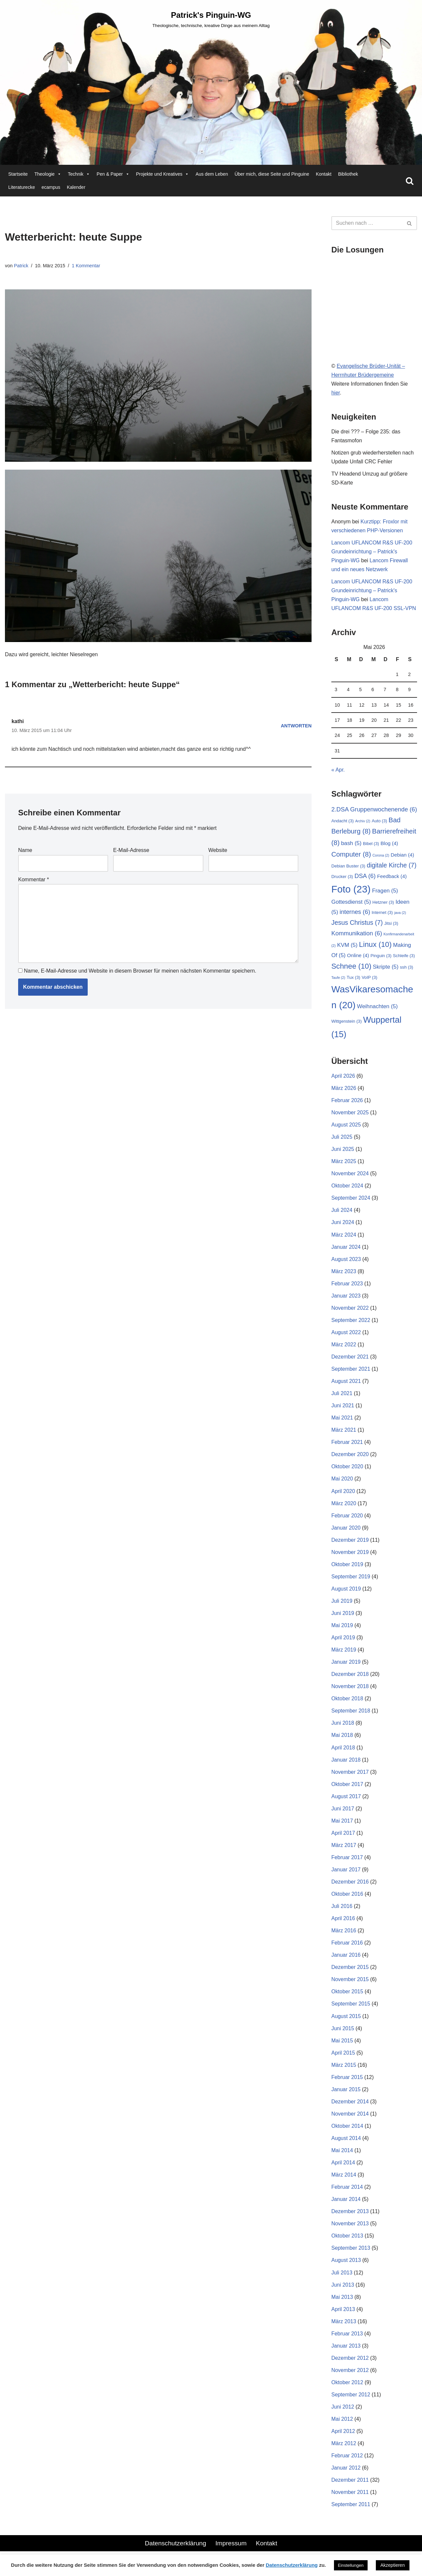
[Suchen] (410, 181)
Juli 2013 (341, 2279)
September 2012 (350, 2402)
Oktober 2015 (347, 1997)
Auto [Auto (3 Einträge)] (379, 822)
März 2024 (343, 1237)
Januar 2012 (346, 2475)
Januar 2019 (346, 1666)
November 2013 (350, 2230)
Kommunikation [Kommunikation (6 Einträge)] (356, 935)
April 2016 (343, 1924)
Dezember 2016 (350, 1887)
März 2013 (343, 2328)
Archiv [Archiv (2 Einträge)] (362, 823)
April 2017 (343, 1838)
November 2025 (350, 1115)
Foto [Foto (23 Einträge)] (351, 890)
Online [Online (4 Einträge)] (358, 957)
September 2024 (350, 1201)
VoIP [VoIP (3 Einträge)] (369, 979)
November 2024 (350, 1176)
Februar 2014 (347, 2193)
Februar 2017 (347, 1862)
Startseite (18, 174)
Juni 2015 (342, 2034)
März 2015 (343, 2071)
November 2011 (350, 2500)
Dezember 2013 (350, 2218)
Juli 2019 (341, 1605)
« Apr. (338, 771)
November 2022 (350, 1311)
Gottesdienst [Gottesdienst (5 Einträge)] (351, 903)
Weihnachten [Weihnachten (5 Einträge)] (377, 1008)
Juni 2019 (342, 1617)
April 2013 (343, 2316)
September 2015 (350, 2009)
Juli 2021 (341, 1397)
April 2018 (343, 1752)
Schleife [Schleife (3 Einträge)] (404, 957)
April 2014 (343, 2169)
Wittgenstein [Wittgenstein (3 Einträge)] (346, 1023)
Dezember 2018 (350, 1679)
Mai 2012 (342, 2426)
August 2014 (346, 2144)
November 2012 (350, 2377)
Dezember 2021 (350, 1360)
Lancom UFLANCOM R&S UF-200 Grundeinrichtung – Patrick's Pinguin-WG (371, 552)
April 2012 (343, 2439)
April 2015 (343, 2059)
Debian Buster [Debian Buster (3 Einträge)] (348, 867)
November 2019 (350, 1556)
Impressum (231, 2551)
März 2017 (343, 1850)
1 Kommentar (86, 265)
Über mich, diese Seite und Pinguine (271, 174)
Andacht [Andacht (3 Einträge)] (342, 822)
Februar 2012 (347, 2463)
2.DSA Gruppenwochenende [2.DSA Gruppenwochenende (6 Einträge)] (374, 810)
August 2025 (346, 1127)
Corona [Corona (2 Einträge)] (381, 857)
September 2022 (350, 1323)
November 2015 (350, 1985)
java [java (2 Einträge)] (400, 915)
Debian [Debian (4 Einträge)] (402, 856)
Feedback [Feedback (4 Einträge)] (392, 878)
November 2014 (350, 2120)
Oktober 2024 (347, 1188)
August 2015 (346, 2022)
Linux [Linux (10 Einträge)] (375, 946)
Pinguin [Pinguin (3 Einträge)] (381, 957)
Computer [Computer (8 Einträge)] (351, 856)
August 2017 (346, 1801)
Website (217, 851)
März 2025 (343, 1164)
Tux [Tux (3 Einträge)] (353, 979)
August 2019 (346, 1593)
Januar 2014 (346, 2206)
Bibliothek (348, 174)
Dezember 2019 (350, 1544)
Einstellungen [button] (351, 2565)
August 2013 (346, 2267)
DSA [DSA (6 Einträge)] (365, 877)
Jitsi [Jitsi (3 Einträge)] (391, 925)
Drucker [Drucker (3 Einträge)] (342, 878)
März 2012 (343, 2451)
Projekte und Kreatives (162, 174)
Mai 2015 (342, 2046)
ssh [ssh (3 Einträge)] (406, 969)
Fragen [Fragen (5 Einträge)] (385, 892)
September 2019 (350, 1580)
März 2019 (343, 1654)
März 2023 (343, 1274)
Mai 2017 (342, 1826)
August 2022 (346, 1335)
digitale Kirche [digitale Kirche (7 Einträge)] (391, 866)
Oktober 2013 (347, 2242)
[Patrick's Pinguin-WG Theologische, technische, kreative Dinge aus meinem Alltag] (211, 19)
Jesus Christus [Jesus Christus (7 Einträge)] (357, 924)
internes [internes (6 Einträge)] (355, 913)
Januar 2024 (346, 1249)
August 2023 (346, 1262)
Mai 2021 (342, 1421)
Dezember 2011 (350, 2487)
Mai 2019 (342, 1629)
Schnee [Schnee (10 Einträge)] (351, 968)
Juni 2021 (342, 1409)
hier (335, 393)
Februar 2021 (347, 1446)
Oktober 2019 (347, 1568)
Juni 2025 (342, 1152)
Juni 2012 (342, 2414)
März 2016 (343, 1936)
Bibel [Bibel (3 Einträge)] (371, 845)
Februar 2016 (347, 1948)
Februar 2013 (347, 2340)
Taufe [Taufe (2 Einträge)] (338, 979)
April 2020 (343, 1495)
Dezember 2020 (350, 1458)
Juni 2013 (342, 2291)
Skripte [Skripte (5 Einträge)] (386, 969)
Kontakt (323, 174)
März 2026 (343, 1090)
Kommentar (33, 880)
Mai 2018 (342, 1740)
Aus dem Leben (212, 174)
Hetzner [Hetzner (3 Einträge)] (383, 903)
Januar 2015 (346, 2095)
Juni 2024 (342, 1225)
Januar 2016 (346, 1960)
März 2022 (343, 1348)
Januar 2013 (346, 2353)
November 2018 (350, 1691)
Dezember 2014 (350, 2108)
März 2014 (343, 2181)
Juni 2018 (342, 1728)
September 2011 (350, 2512)
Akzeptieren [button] (392, 2565)
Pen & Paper (113, 174)
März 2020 (343, 1507)
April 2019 (343, 1642)
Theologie (47, 174)
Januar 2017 (346, 1875)
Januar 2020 (346, 1532)
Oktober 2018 (347, 1703)
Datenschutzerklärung (175, 2551)
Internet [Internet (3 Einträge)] (382, 914)
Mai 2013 (342, 2304)
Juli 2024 (341, 1213)
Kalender (76, 187)
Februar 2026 (347, 1102)
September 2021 (350, 1372)
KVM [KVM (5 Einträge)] (347, 947)
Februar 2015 (347, 2083)
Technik (79, 174)
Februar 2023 (347, 1286)
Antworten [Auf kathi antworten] (296, 726)
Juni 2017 (342, 1813)
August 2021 (346, 1384)
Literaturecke (21, 187)
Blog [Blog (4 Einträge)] (389, 845)
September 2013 (350, 2255)
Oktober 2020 (347, 1470)
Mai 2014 (342, 2156)
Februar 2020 (347, 1519)
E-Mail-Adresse (131, 851)
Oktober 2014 (347, 2132)
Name (25, 851)
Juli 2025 (341, 1139)
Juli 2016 (341, 1912)
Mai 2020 (342, 1482)
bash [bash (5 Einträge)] (351, 845)
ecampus (51, 187)
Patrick (21, 265)
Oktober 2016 (347, 1899)
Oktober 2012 (347, 2389)
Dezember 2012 (350, 2365)
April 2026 (343, 1078)
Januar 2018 (346, 1764)
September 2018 (350, 1715)
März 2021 (343, 1433)
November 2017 (350, 1776)
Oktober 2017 (347, 1789)
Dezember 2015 (350, 1973)
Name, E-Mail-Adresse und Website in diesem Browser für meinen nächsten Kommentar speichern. (140, 972)
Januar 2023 (346, 1299)
